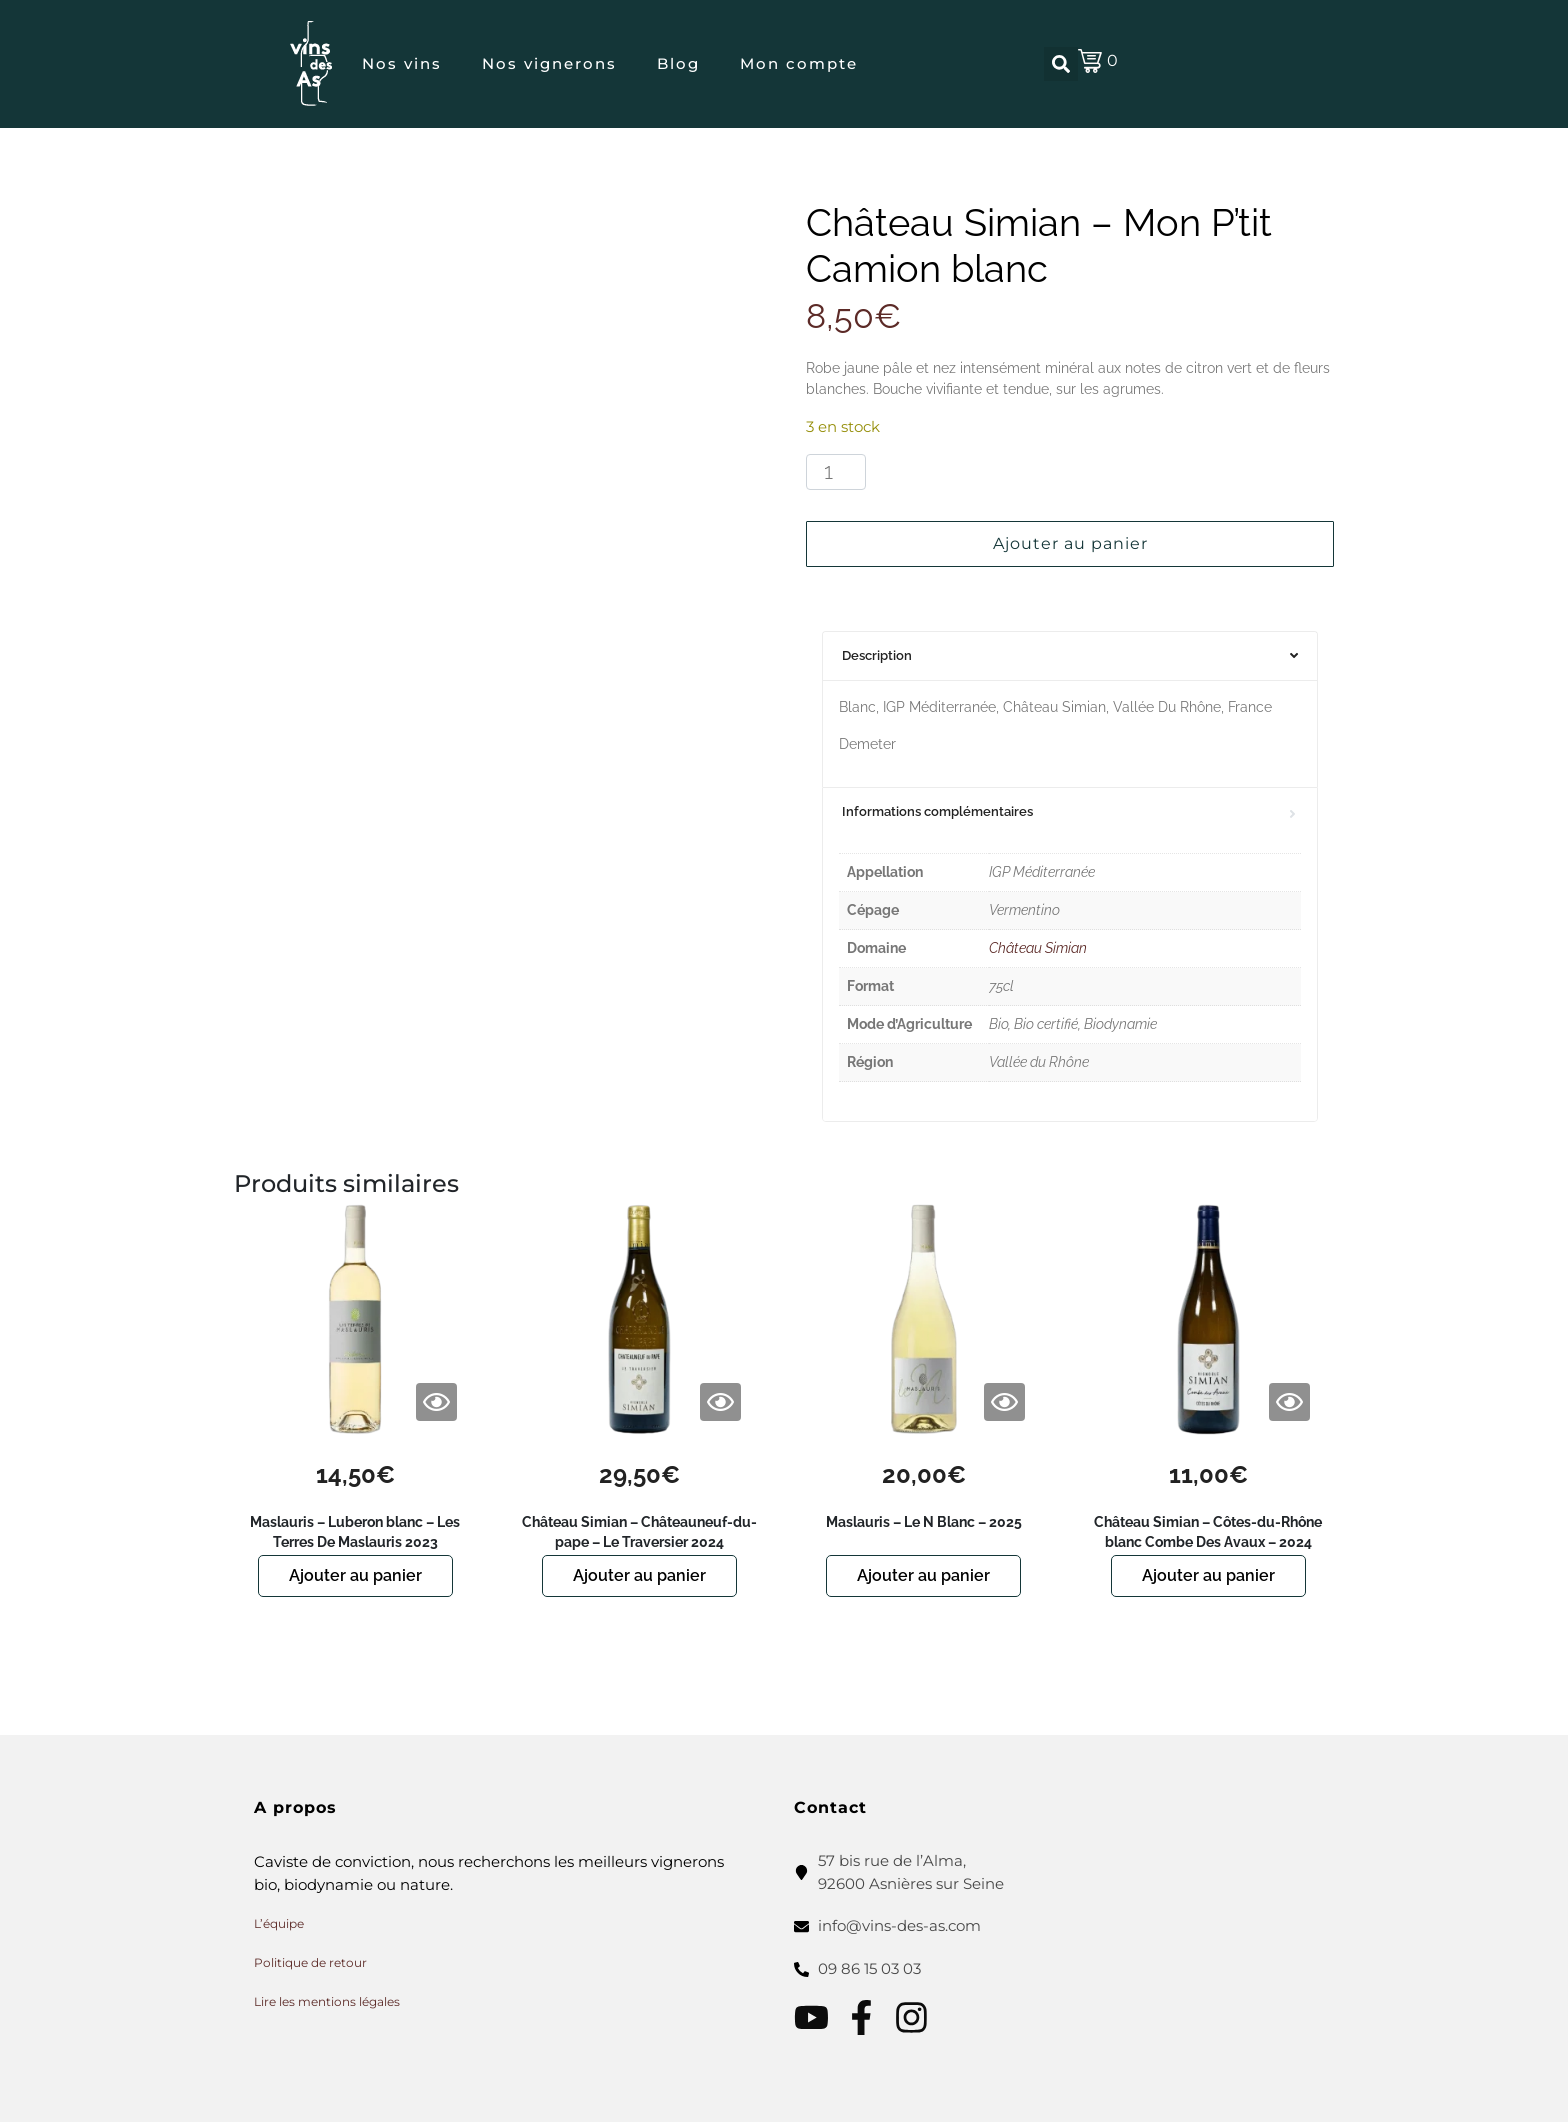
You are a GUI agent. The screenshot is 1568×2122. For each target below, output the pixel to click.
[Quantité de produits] (836, 472)
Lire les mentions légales (327, 2001)
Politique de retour (310, 1962)
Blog (678, 63)
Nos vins (402, 63)
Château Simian (1038, 948)
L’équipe (279, 1923)
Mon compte (799, 63)
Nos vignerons (549, 63)
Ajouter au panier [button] (355, 1575)
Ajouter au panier (1070, 543)
